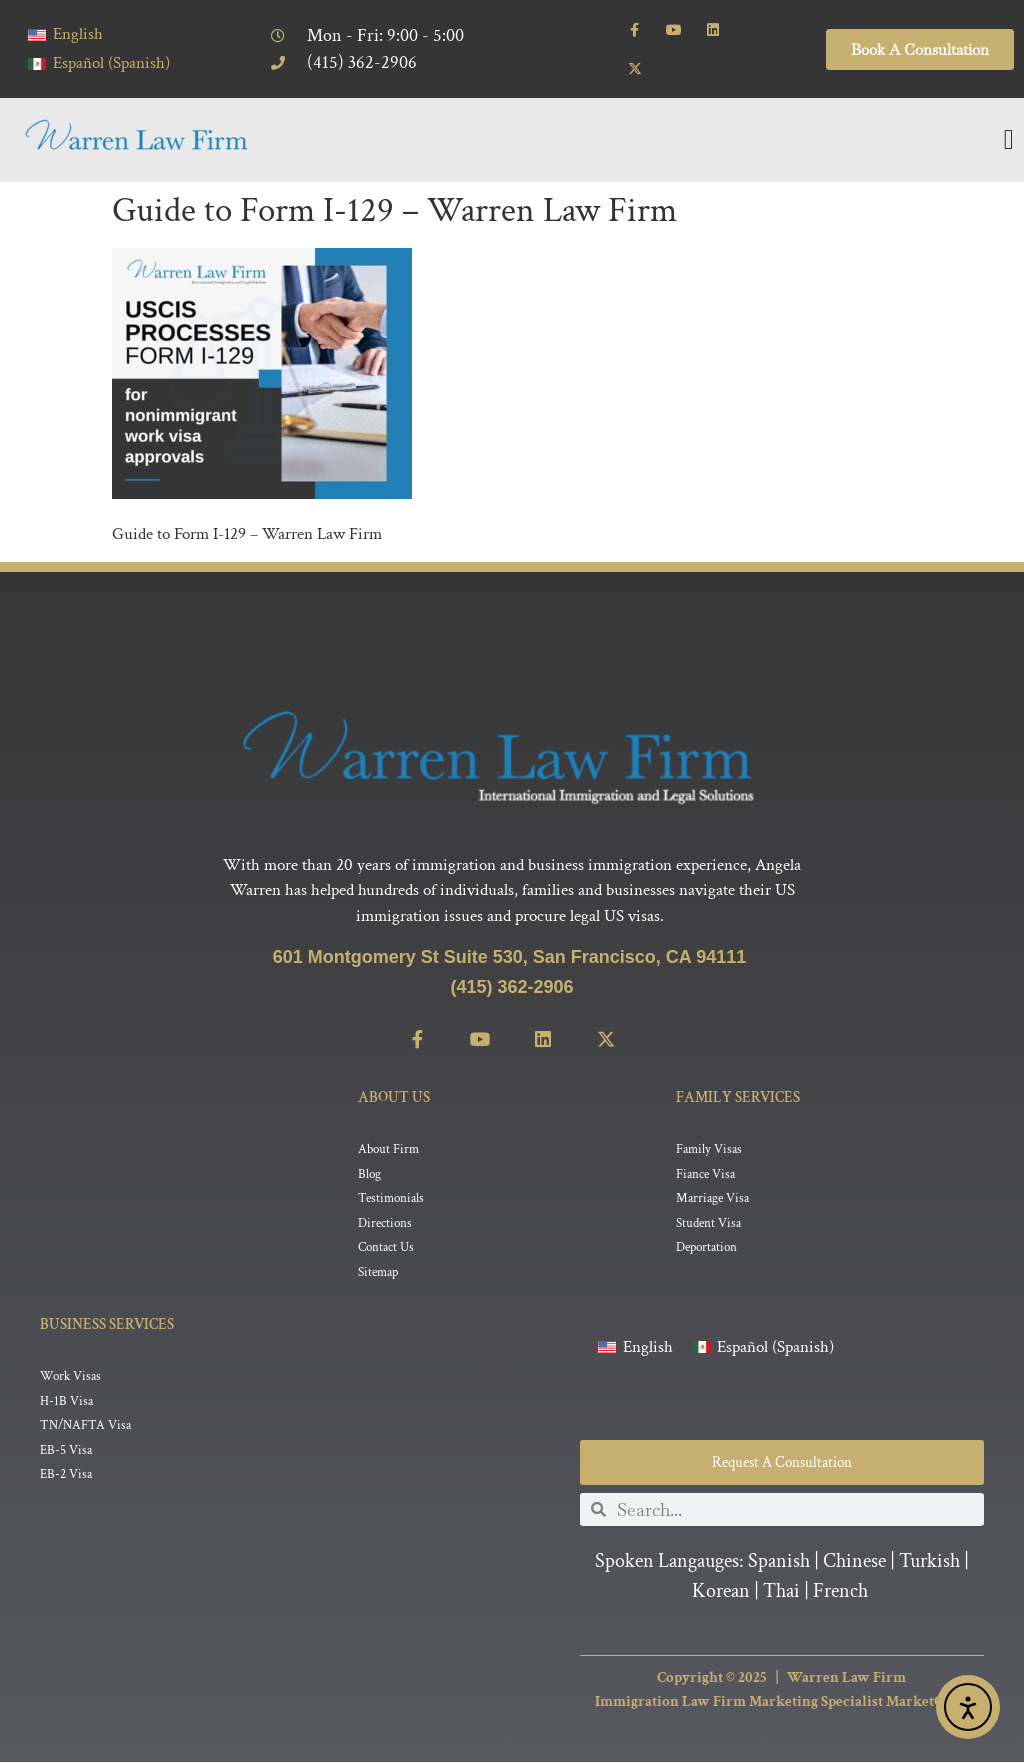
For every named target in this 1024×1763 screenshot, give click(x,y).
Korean (721, 1592)
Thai (781, 1592)
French (840, 1592)
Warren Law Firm (846, 1678)
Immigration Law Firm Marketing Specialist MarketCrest (781, 1703)
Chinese (854, 1562)
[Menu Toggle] (1009, 140)
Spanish (779, 1562)
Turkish (929, 1562)
